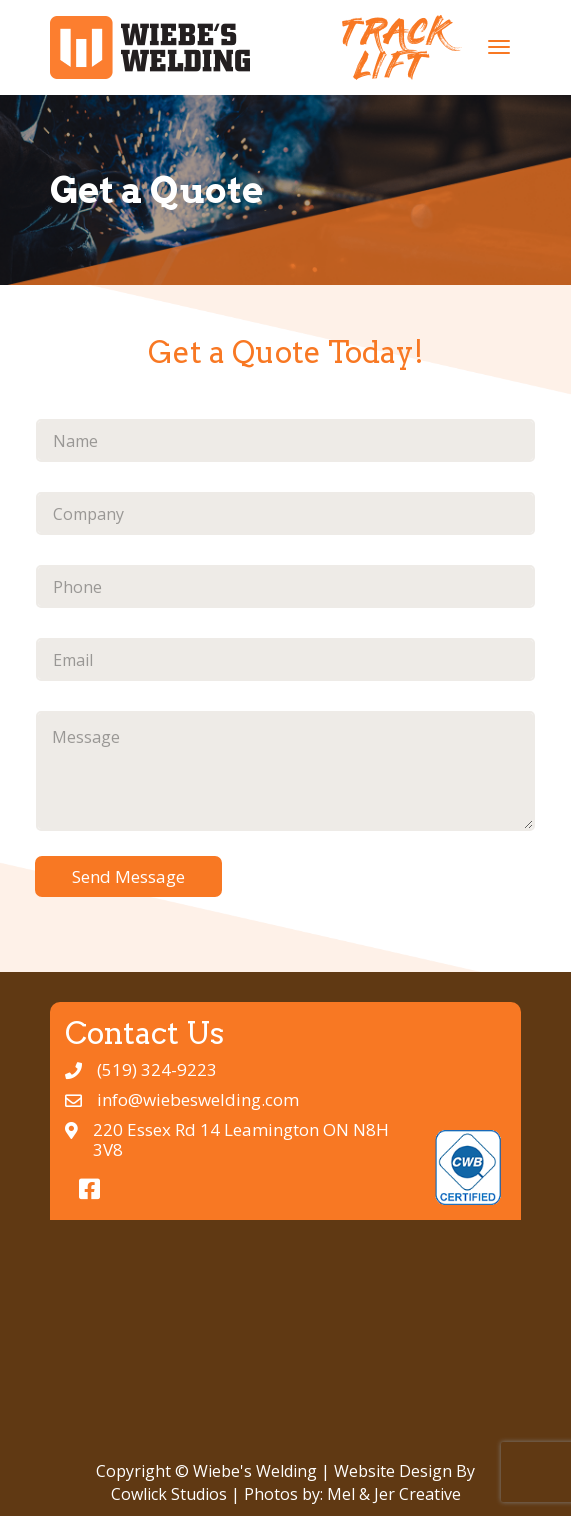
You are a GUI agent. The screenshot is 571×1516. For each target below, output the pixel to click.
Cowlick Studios (169, 1494)
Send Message (128, 876)
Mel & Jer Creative (394, 1494)
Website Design (393, 1471)
